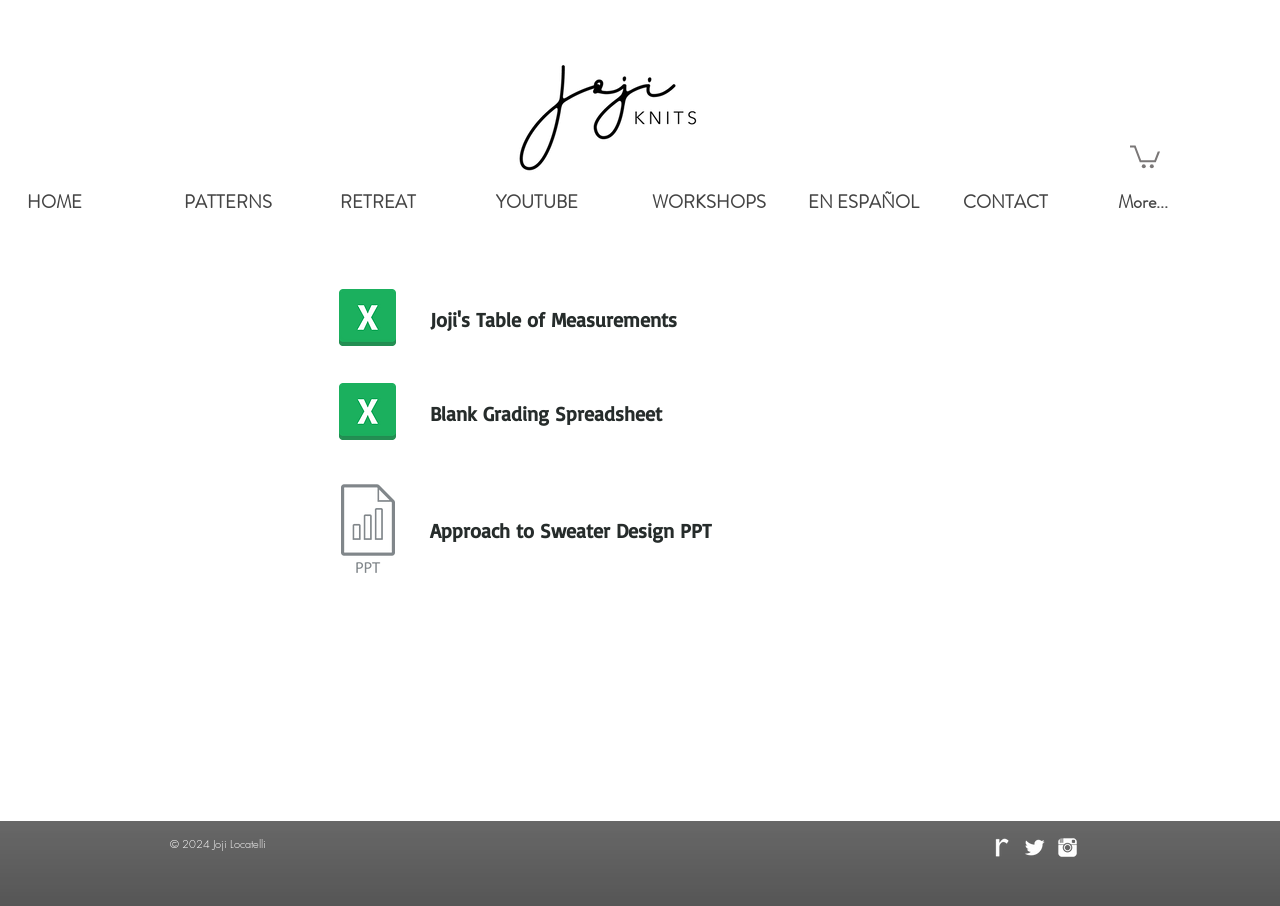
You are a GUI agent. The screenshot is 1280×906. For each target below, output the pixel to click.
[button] (1145, 155)
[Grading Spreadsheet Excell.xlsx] (367, 414)
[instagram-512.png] (1067, 847)
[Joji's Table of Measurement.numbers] (367, 320)
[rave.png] (1001, 847)
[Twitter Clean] (1034, 847)
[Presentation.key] (367, 531)
